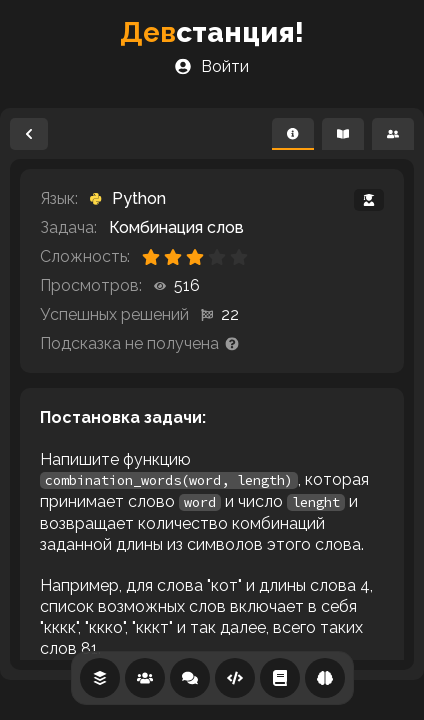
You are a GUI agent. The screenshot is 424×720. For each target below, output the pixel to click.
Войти (212, 66)
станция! (212, 32)
